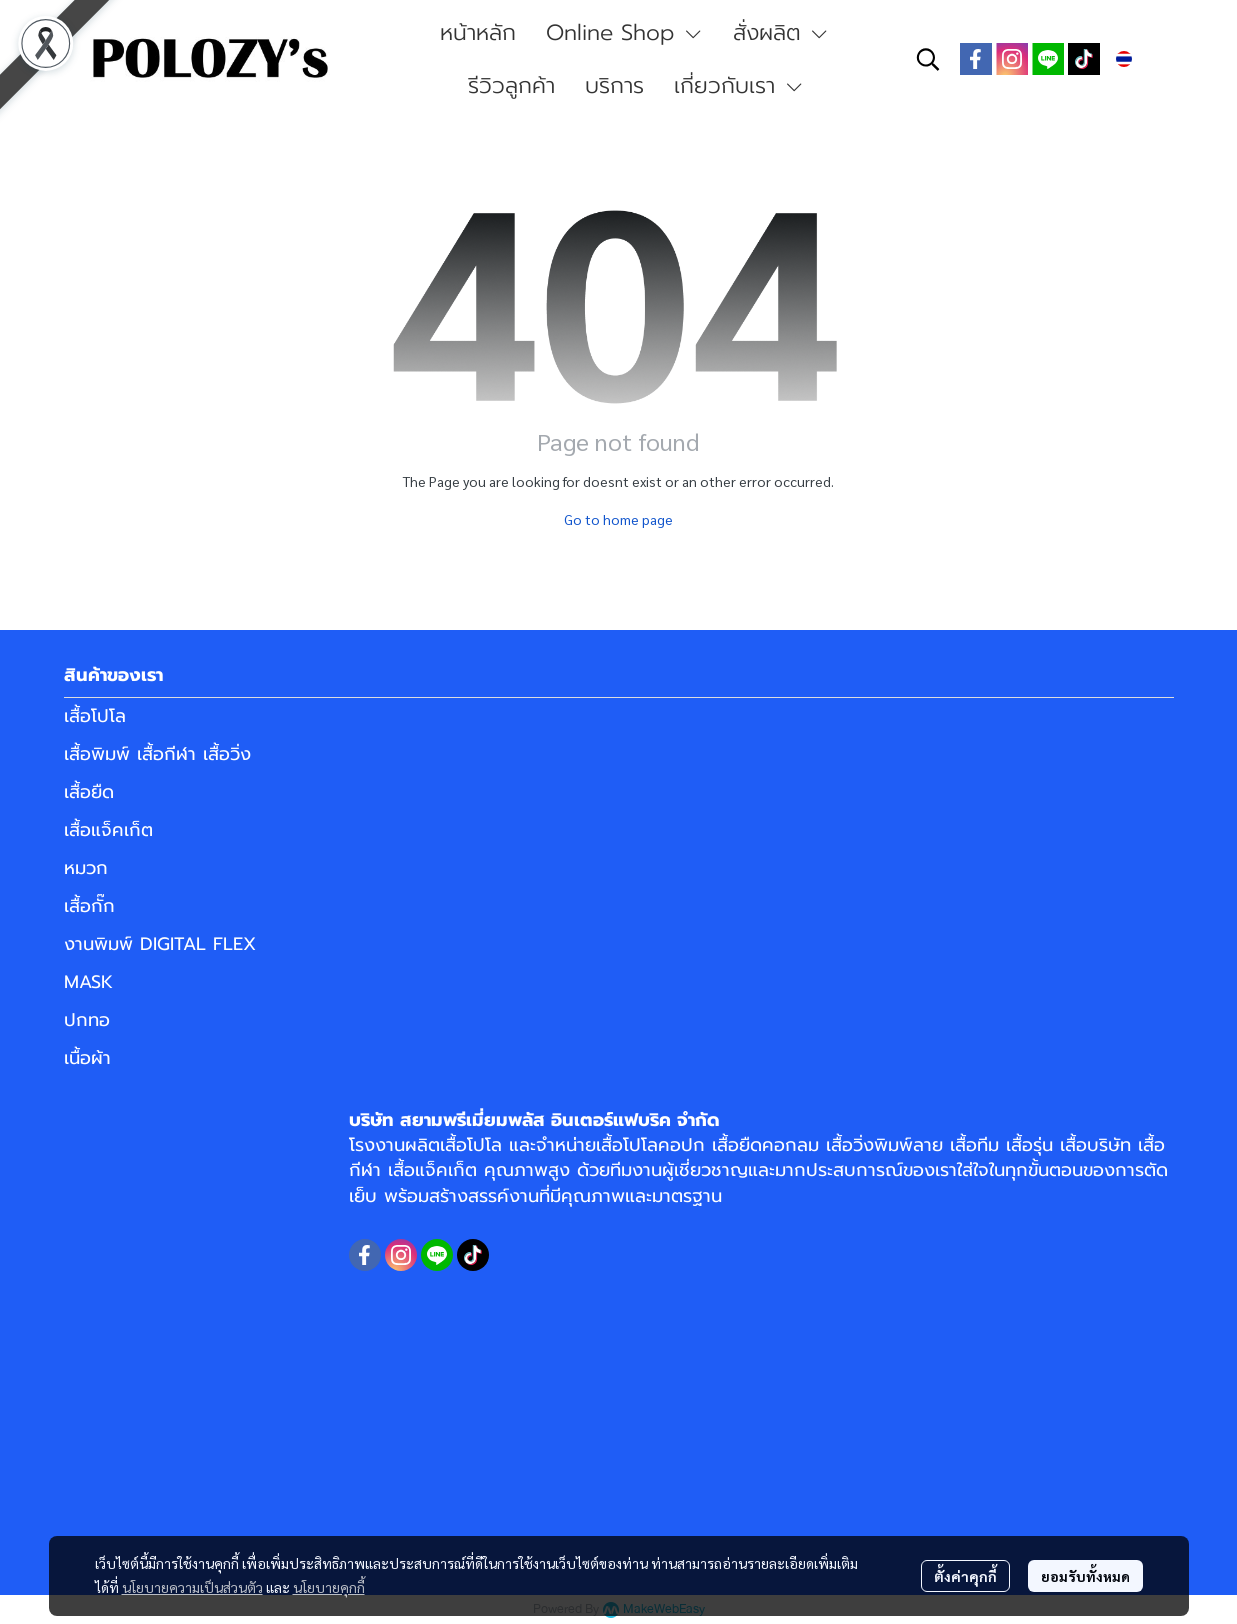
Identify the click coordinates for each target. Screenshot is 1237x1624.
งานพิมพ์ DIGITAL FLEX (160, 944)
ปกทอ (87, 1020)
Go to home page (618, 519)
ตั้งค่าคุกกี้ (965, 1576)
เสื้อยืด (89, 792)
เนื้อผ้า (87, 1058)
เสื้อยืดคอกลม (765, 1145)
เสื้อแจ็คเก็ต (108, 830)
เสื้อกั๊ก (89, 906)
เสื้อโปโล (95, 716)
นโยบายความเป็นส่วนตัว (192, 1587)
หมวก (86, 868)
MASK (88, 982)
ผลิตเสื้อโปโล (453, 1145)
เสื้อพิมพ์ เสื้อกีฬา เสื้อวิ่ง (157, 754)
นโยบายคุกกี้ (329, 1587)
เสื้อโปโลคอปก (650, 1145)
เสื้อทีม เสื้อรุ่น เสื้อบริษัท (1040, 1145)
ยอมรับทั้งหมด (1085, 1576)
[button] (928, 59)
